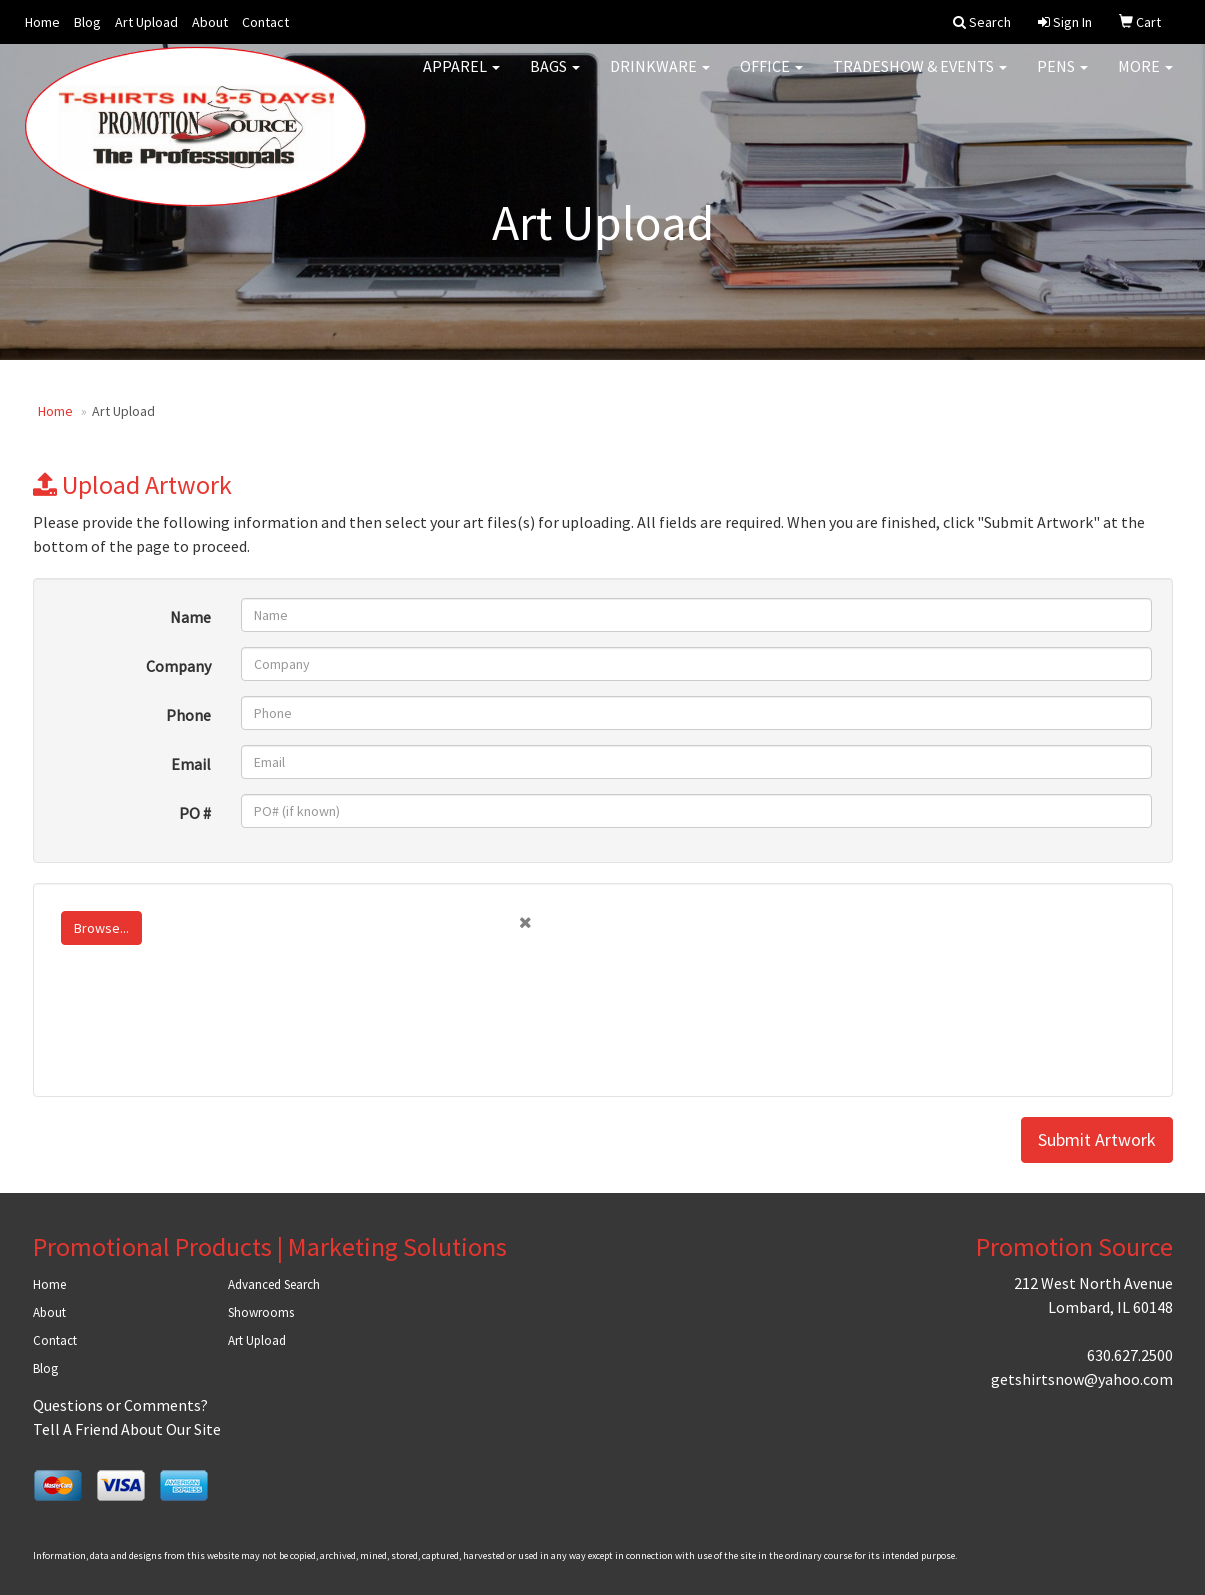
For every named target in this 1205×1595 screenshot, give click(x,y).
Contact (265, 22)
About (210, 22)
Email (191, 764)
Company (178, 666)
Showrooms (261, 1312)
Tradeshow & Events (920, 80)
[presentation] (205, 1038)
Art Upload (146, 22)
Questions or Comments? (120, 1405)
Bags (555, 80)
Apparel (461, 80)
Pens (1062, 80)
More (1145, 80)
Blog (87, 22)
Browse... (101, 928)
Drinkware (660, 80)
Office (771, 80)
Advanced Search (274, 1284)
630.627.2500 (1130, 1355)
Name (190, 617)
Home (42, 22)
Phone (188, 715)
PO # (195, 813)
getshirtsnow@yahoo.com (1082, 1379)
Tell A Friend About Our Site (127, 1429)
